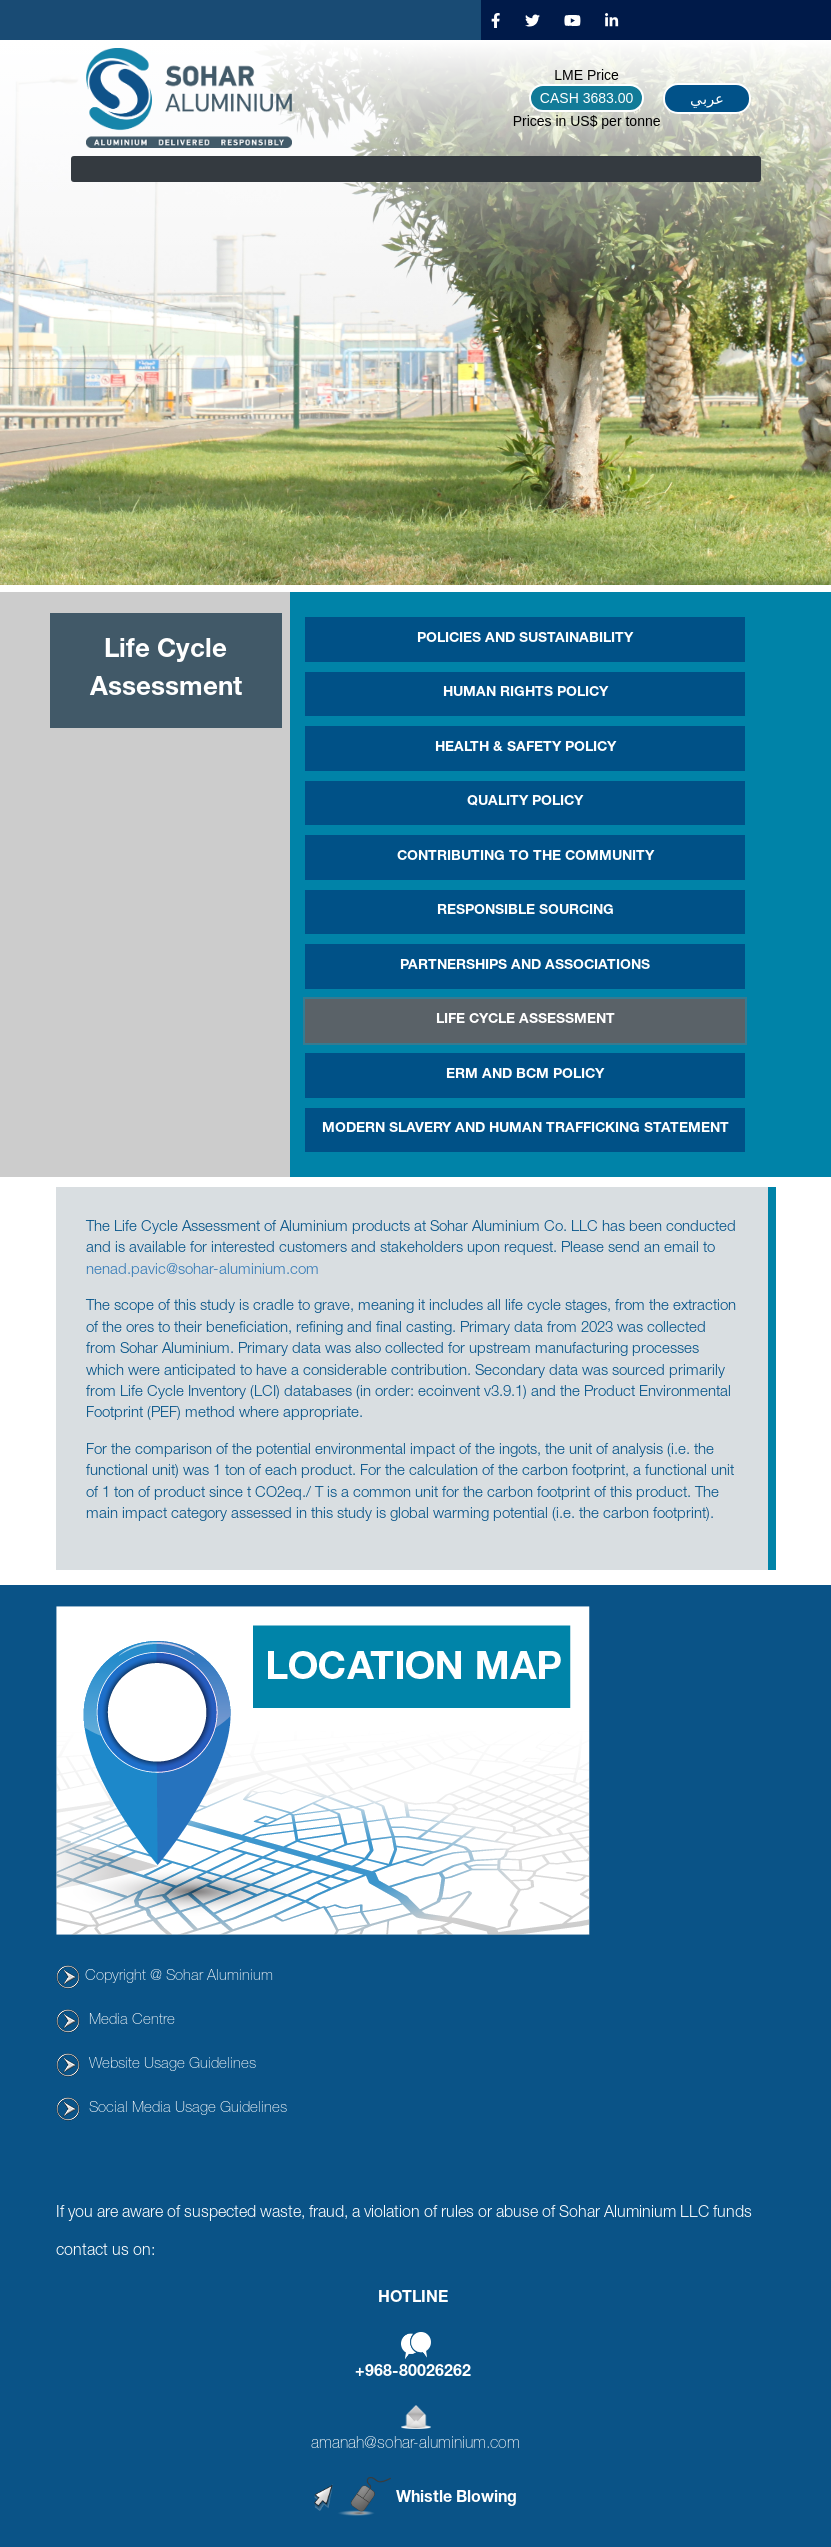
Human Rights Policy (525, 693)
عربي (707, 98)
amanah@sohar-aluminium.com (415, 2445)
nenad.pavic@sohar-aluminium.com (202, 1270)
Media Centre (132, 2020)
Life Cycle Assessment (525, 1020)
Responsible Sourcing (525, 911)
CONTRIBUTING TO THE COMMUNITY (525, 857)
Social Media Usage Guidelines (188, 2108)
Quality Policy (525, 802)
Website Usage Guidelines (172, 2064)
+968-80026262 (413, 2373)
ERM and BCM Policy (525, 1075)
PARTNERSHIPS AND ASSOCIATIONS (525, 966)
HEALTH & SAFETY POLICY (525, 748)
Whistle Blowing (456, 2499)
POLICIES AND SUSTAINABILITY (525, 639)
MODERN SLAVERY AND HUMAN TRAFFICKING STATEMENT (525, 1129)
